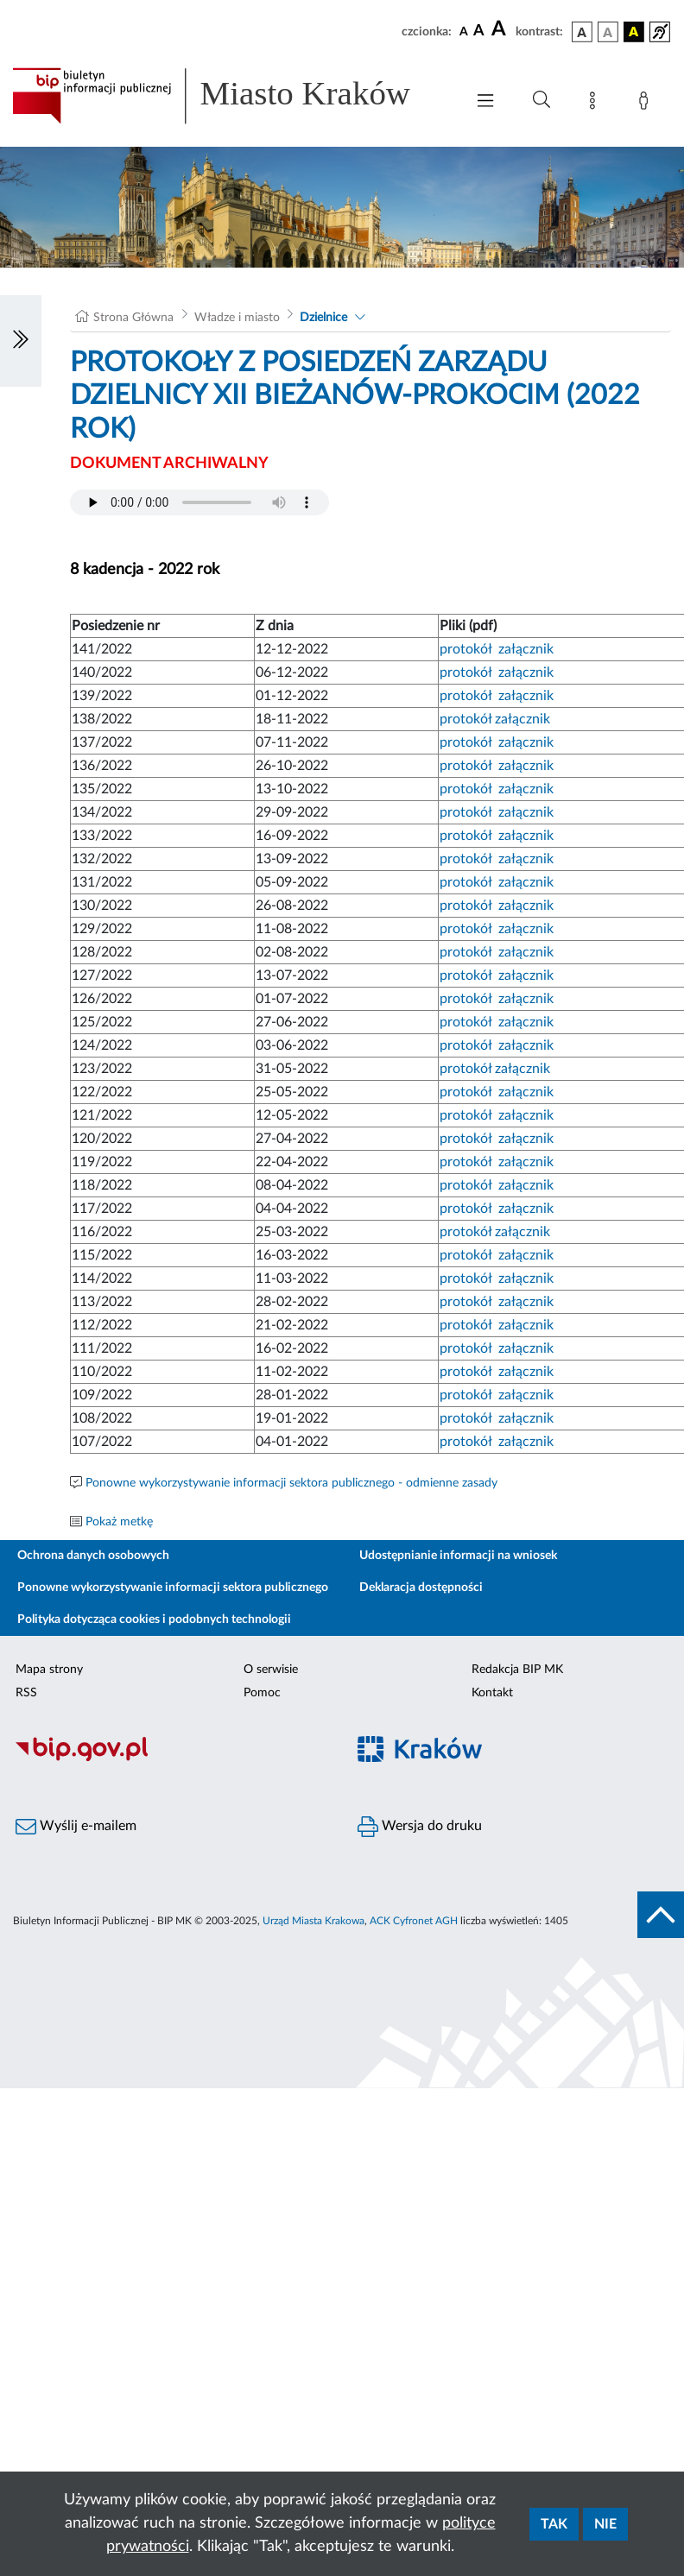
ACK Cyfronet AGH (414, 1921)
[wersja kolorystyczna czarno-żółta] (634, 32)
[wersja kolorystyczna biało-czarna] (608, 32)
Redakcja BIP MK (517, 1670)
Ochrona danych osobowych (93, 1556)
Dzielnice (323, 318)
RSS (26, 1693)
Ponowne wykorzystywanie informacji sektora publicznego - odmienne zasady (291, 1483)
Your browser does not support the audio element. (199, 502)
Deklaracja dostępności (421, 1588)
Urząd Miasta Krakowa (313, 1921)
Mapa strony (49, 1670)
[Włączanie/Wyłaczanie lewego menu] (20, 341)
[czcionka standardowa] (463, 31)
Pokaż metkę (119, 1522)
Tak (554, 2524)
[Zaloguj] (647, 104)
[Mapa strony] (596, 104)
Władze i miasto (237, 318)
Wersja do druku (420, 1826)
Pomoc (262, 1693)
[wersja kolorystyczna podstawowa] (582, 32)
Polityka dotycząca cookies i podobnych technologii (154, 1619)
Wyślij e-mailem (76, 1826)
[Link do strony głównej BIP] (229, 96)
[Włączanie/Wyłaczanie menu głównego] (485, 102)
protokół (465, 649)
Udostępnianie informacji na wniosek (458, 1556)
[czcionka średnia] (479, 31)
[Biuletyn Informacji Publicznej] (171, 1758)
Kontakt (492, 1693)
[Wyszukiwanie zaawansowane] (541, 100)
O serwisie (271, 1670)
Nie (605, 2524)
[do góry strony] (660, 1914)
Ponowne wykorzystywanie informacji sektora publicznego (172, 1588)
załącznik (526, 649)
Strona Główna (133, 318)
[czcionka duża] (501, 29)
